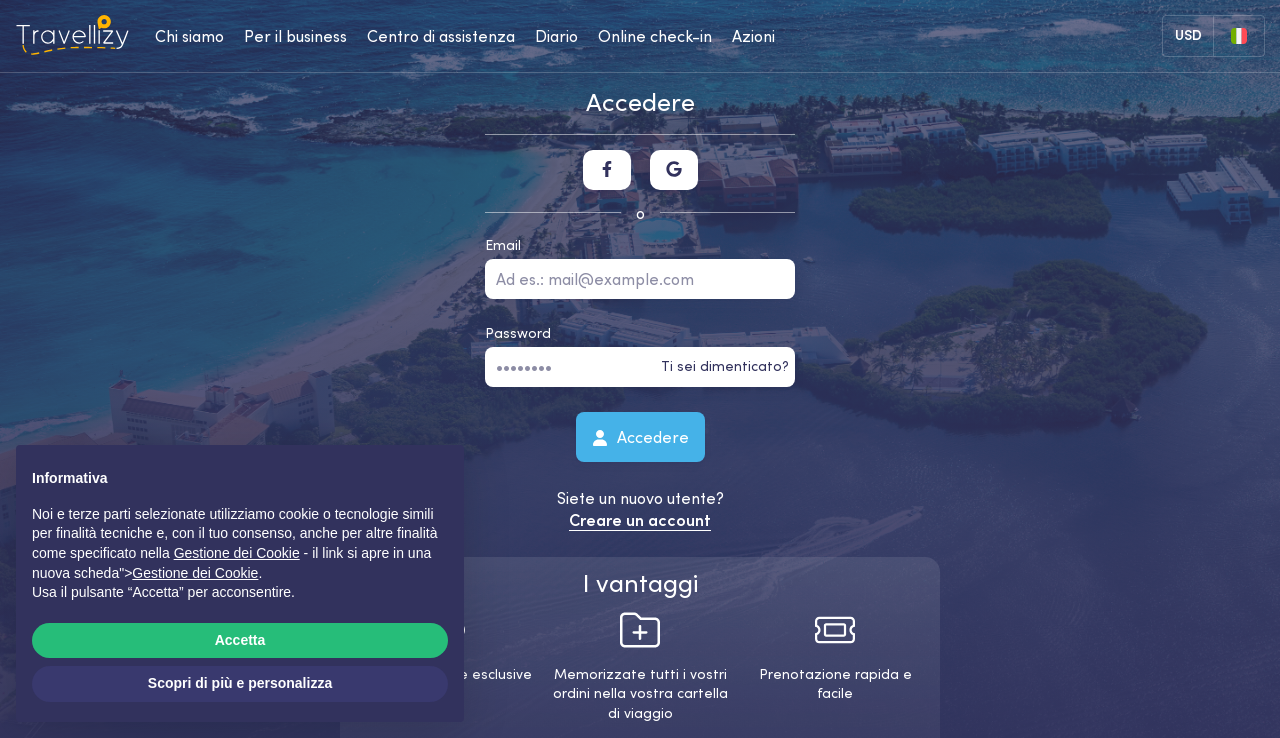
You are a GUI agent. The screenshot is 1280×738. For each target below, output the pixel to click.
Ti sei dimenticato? (725, 366)
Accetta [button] (240, 640)
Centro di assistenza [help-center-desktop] (441, 36)
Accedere (640, 436)
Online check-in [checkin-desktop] (655, 36)
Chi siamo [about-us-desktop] (189, 36)
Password (518, 333)
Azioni (753, 36)
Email (503, 245)
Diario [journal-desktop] (556, 36)
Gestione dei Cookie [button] (237, 553)
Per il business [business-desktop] (295, 36)
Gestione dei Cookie (195, 573)
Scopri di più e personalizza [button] (240, 683)
